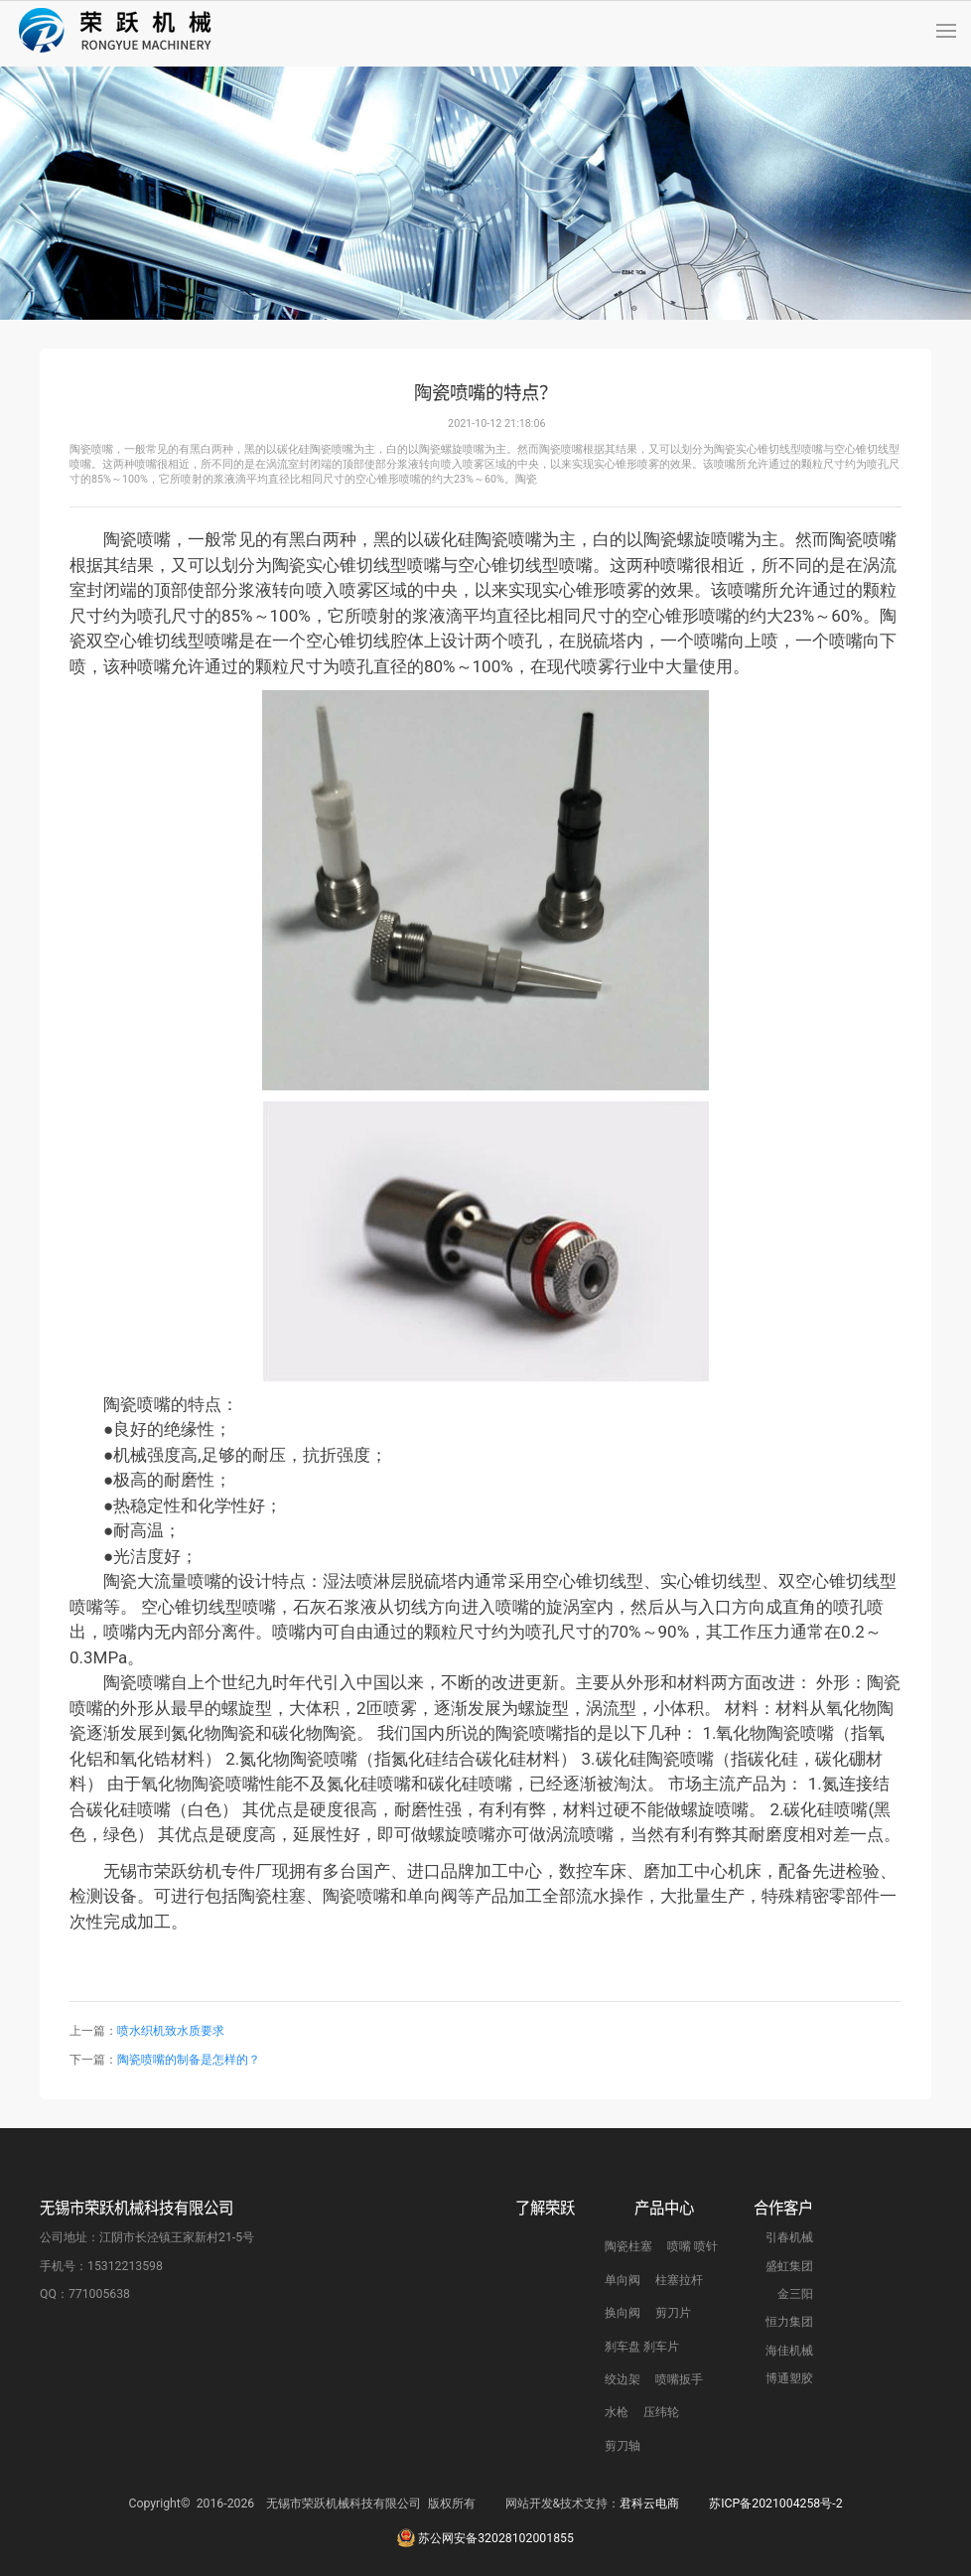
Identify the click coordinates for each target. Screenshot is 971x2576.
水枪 (616, 2513)
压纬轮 (661, 2513)
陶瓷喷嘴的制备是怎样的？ (190, 2060)
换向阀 (622, 2414)
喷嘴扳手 (679, 2481)
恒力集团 (789, 2423)
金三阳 (795, 2395)
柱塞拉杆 (679, 2380)
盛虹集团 (789, 2366)
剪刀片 (673, 2414)
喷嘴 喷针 (692, 2348)
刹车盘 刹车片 (642, 2447)
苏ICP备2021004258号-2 (775, 2553)
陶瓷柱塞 (628, 2348)
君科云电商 (649, 2553)
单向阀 (622, 2380)
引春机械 (789, 2339)
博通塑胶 (789, 2480)
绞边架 (622, 2481)
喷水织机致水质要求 (170, 2031)
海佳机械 (789, 2451)
